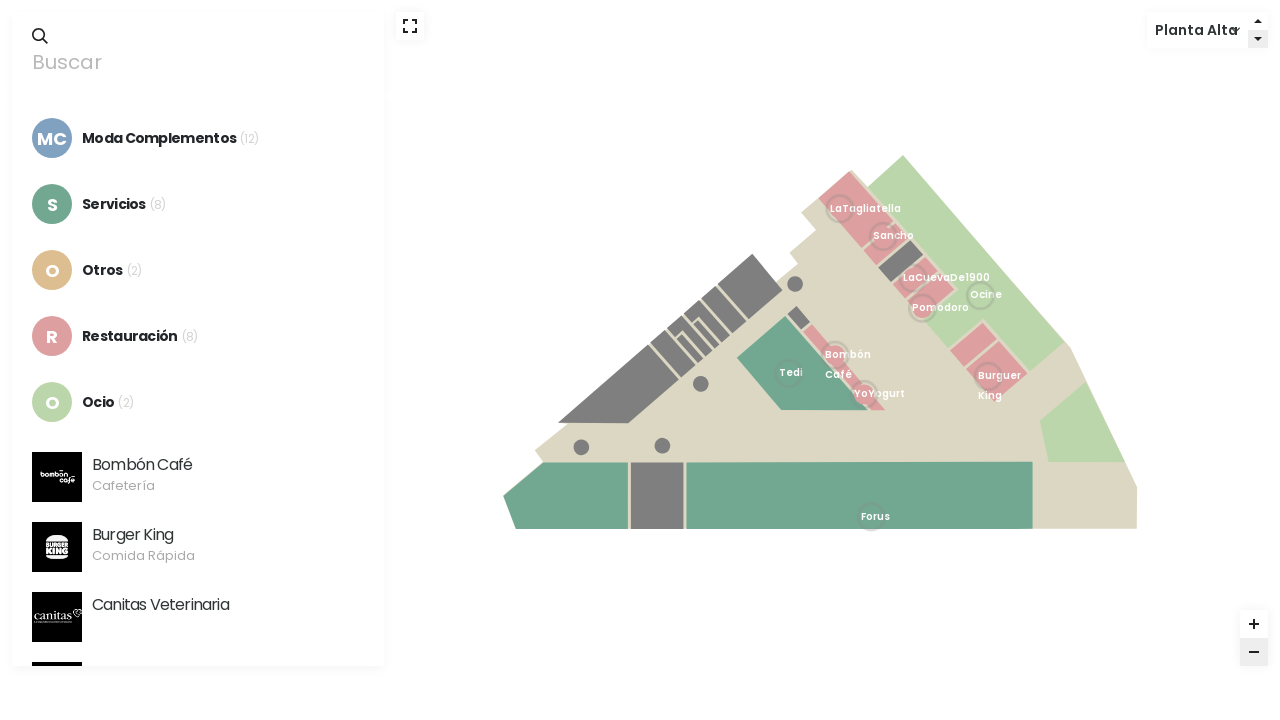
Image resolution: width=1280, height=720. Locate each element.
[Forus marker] (871, 517)
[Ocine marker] (980, 296)
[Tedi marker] (788, 373)
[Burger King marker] (988, 376)
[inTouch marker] (570, 507)
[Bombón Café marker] (835, 355)
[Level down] (1258, 39)
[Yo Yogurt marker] (864, 394)
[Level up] (1258, 21)
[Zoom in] (1254, 624)
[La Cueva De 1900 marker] (913, 278)
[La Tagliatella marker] (840, 209)
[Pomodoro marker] (923, 308)
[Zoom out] (1254, 652)
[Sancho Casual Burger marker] (883, 237)
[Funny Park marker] (1076, 424)
